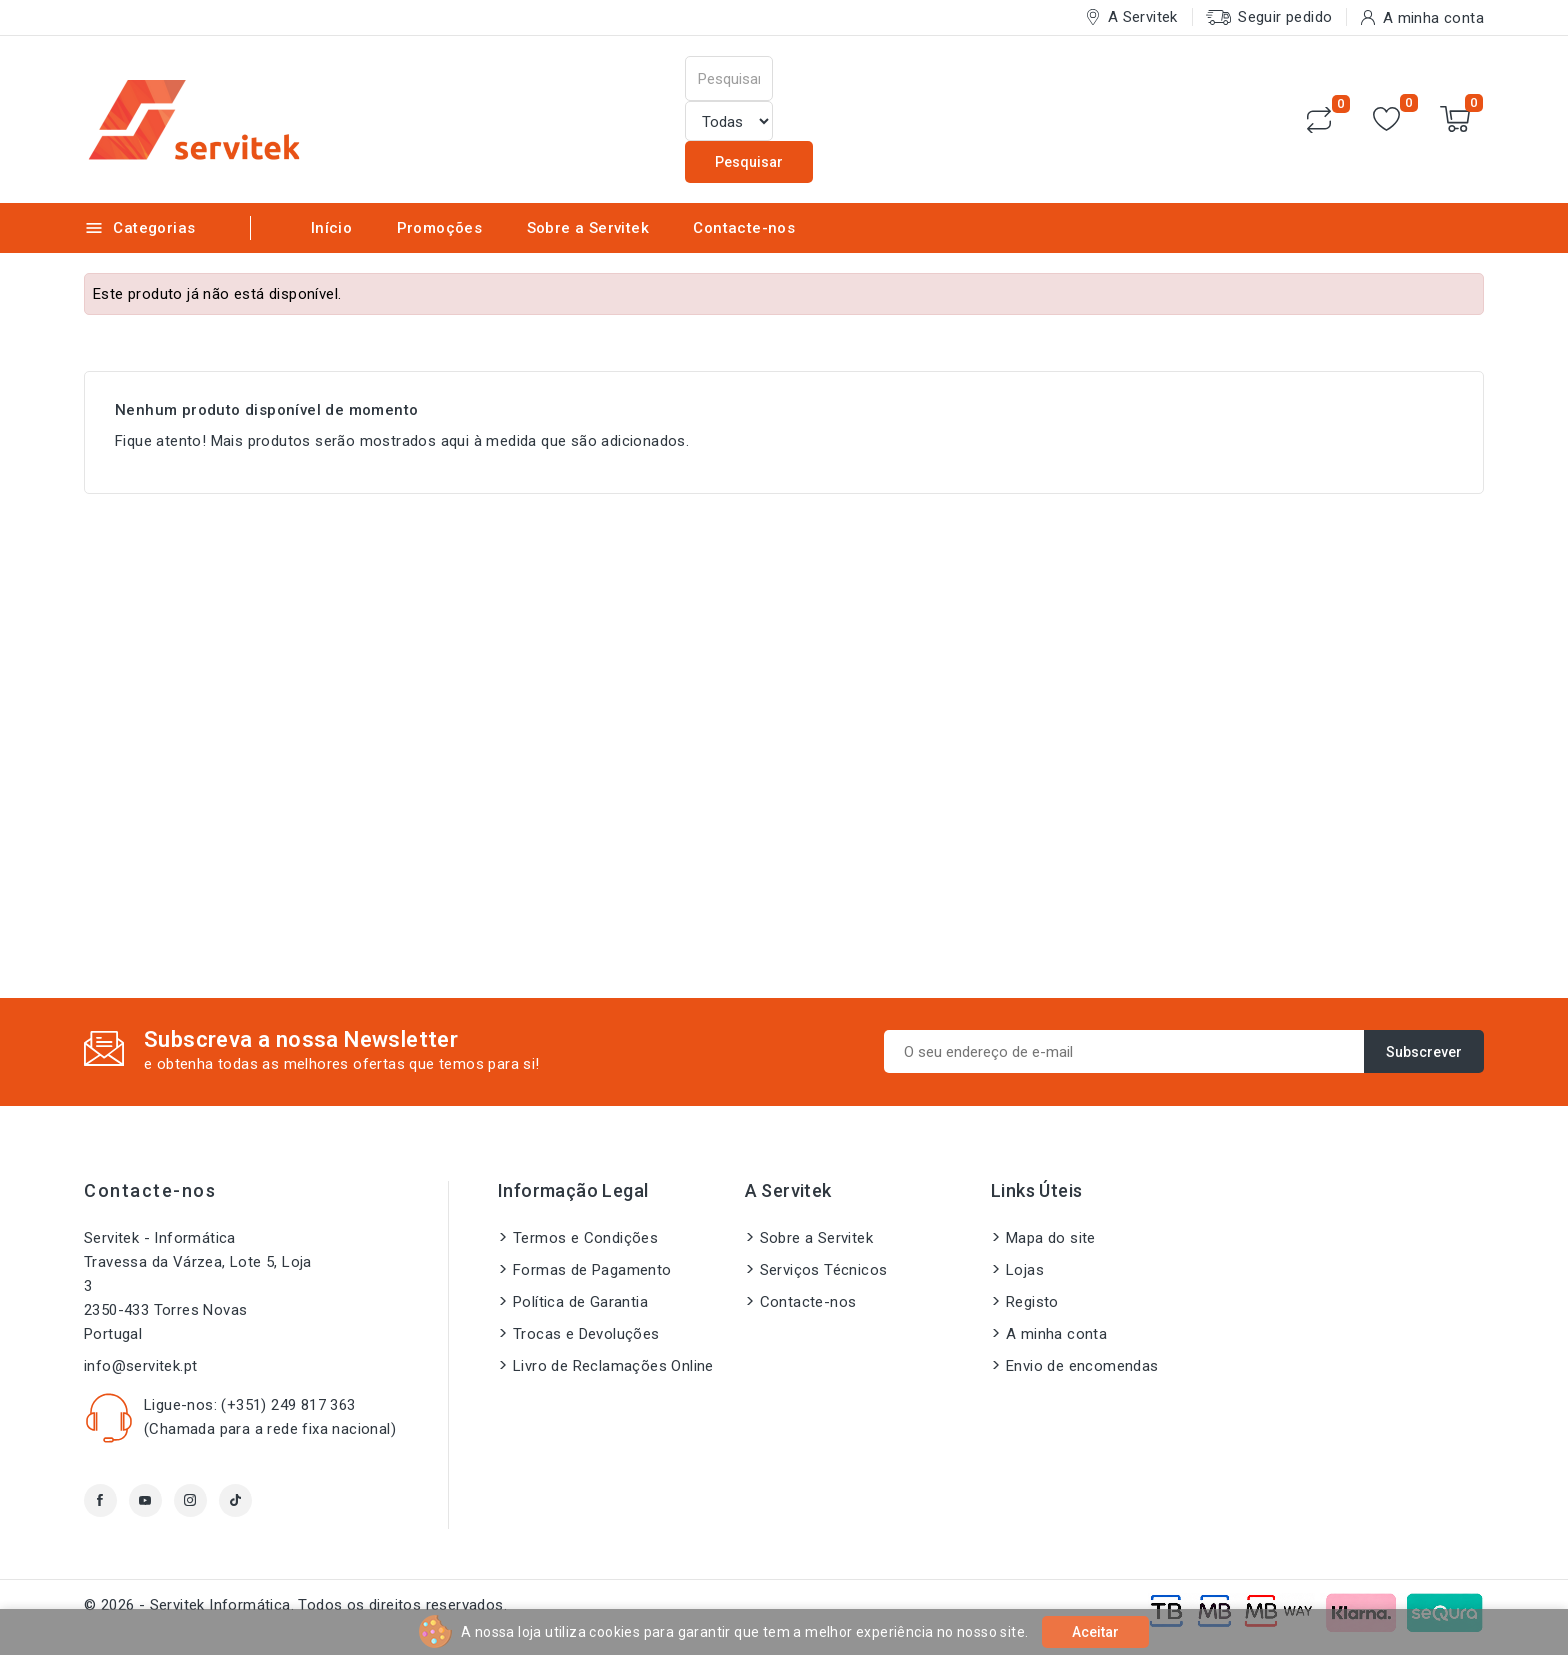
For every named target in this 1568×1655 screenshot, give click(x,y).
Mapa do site (1051, 1238)
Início (331, 228)
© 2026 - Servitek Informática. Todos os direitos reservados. (295, 1605)
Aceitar (1095, 1632)
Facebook (100, 1500)
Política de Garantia (580, 1302)
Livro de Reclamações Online (613, 1366)
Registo (1032, 1302)
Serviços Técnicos (824, 1270)
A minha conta (1056, 1334)
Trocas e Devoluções (586, 1334)
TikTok (235, 1500)
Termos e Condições (585, 1238)
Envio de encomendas (1082, 1366)
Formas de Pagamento (592, 1270)
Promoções (440, 228)
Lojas (1025, 1270)
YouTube (145, 1500)
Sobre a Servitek (588, 228)
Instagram (190, 1500)
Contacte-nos (744, 228)
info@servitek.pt (140, 1366)
